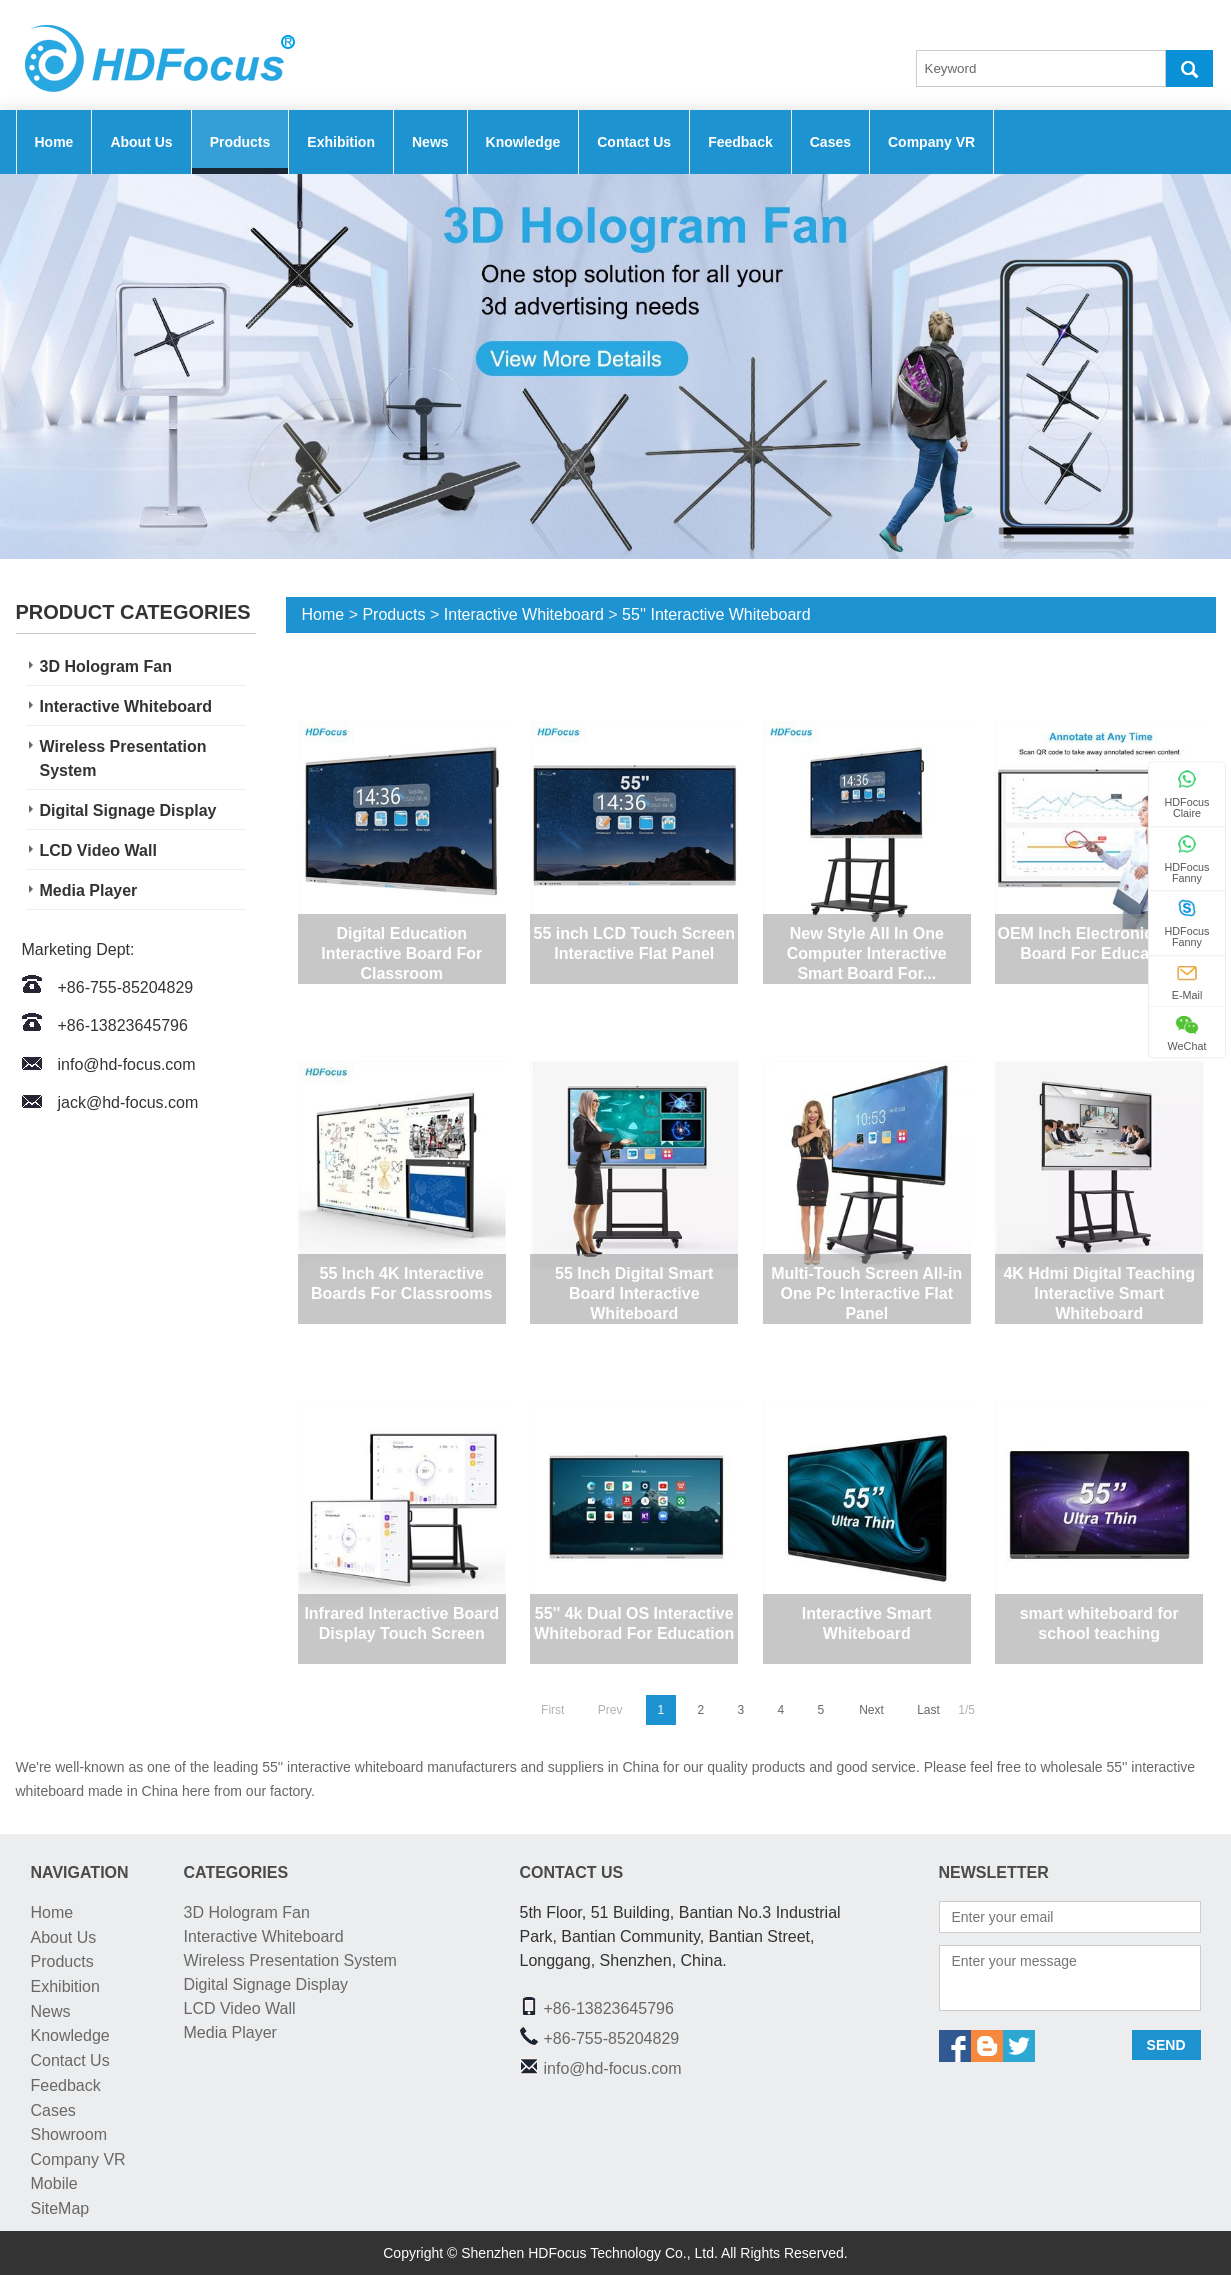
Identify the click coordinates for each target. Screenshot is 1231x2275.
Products (240, 142)
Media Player (89, 890)
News (430, 142)
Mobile (54, 2183)
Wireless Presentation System (123, 758)
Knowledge (523, 142)
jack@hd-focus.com (128, 1102)
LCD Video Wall (98, 850)
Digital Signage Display (128, 810)
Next (871, 1710)
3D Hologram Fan (106, 666)
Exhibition (341, 142)
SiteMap (60, 2208)
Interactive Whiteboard (126, 706)
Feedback (740, 142)
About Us (141, 142)
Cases (830, 142)
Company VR (931, 142)
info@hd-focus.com (127, 1064)
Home (54, 142)
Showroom (69, 2134)
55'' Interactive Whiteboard (716, 614)
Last (928, 1710)
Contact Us (634, 142)
